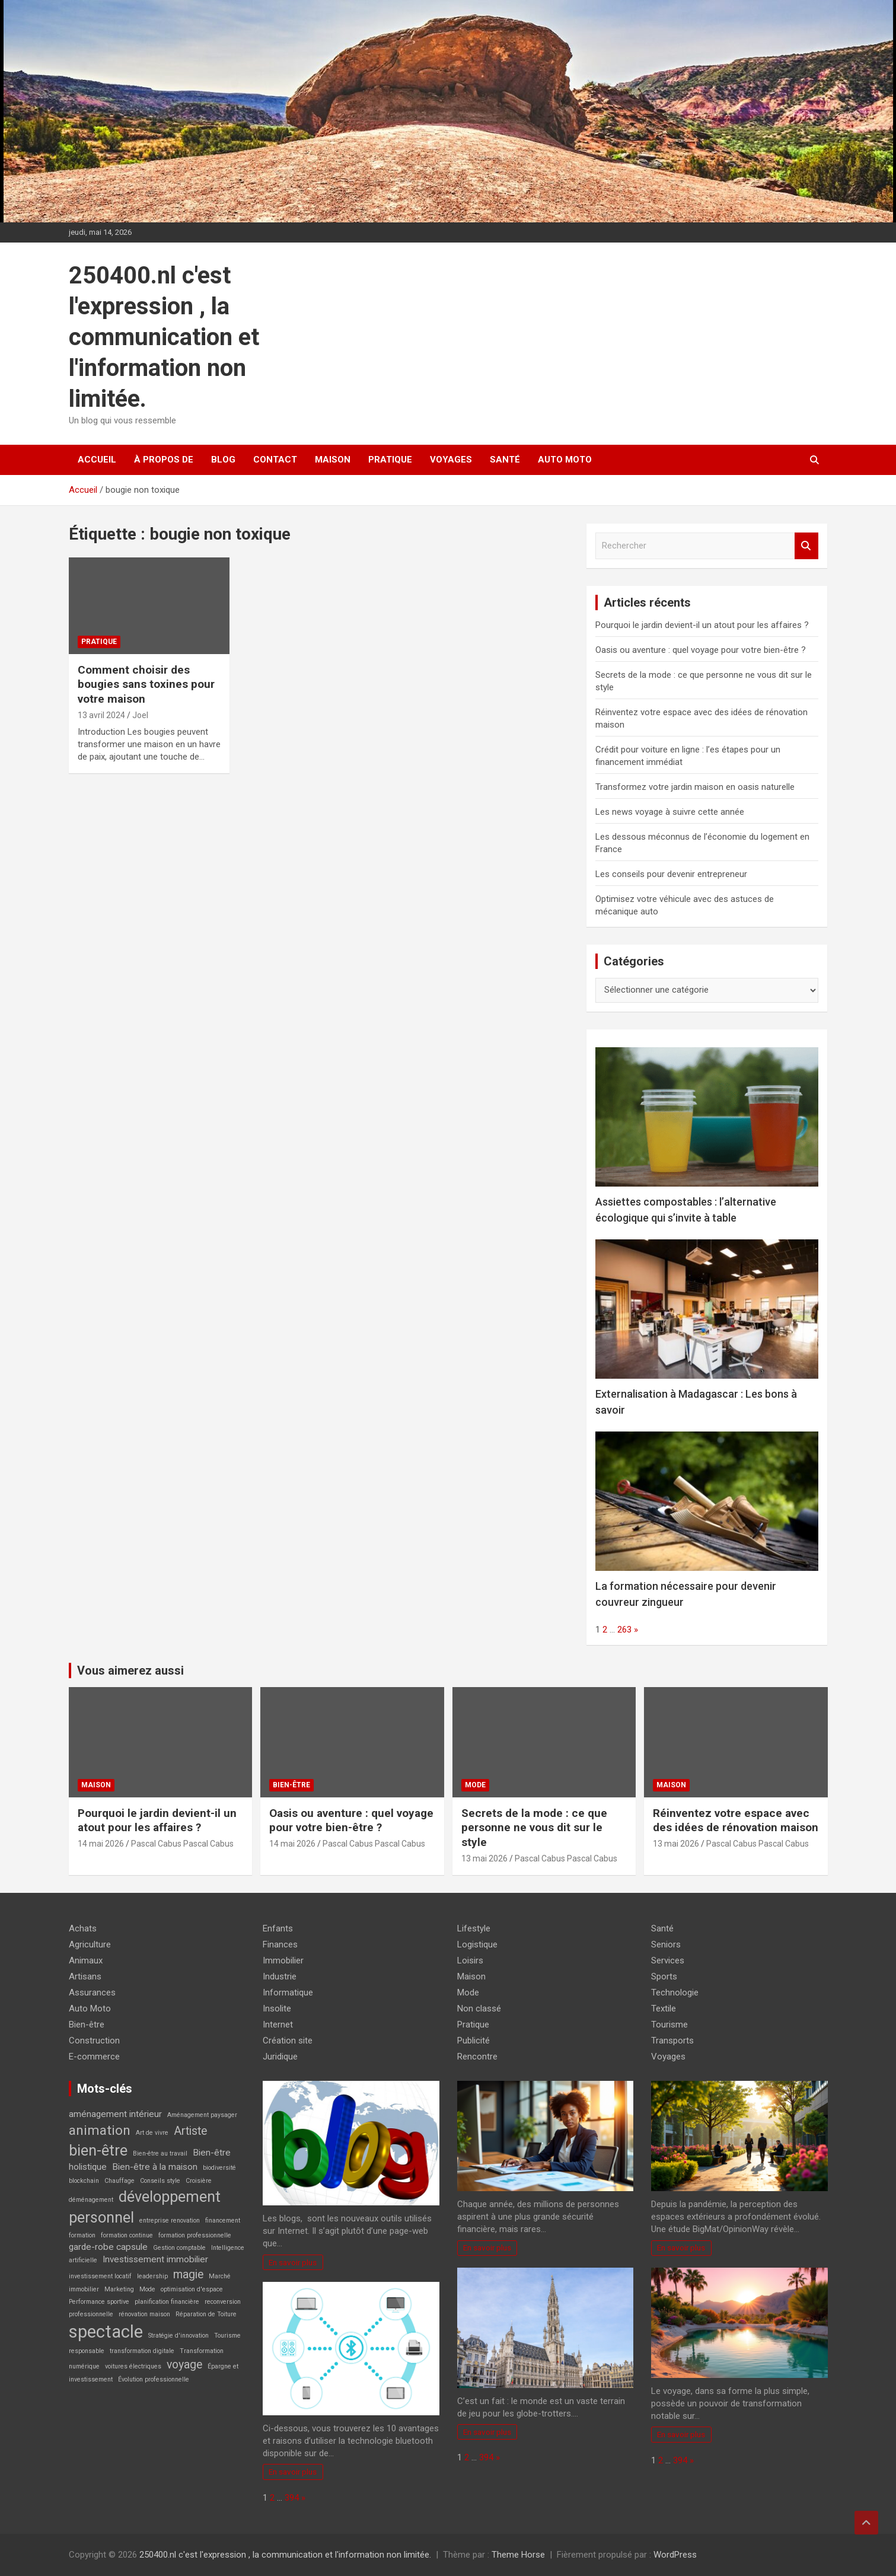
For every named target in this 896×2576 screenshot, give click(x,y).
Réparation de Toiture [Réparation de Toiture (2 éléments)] (206, 2314)
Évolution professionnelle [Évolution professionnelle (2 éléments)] (153, 2379)
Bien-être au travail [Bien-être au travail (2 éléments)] (160, 2153)
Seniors (666, 1944)
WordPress (675, 2554)
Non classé (479, 2008)
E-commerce (94, 2056)
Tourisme (669, 2024)
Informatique (288, 1992)
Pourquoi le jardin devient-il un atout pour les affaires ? (702, 625)
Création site (288, 2040)
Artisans (85, 1976)
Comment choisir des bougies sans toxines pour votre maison (146, 684)
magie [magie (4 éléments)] (188, 2274)
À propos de (163, 459)
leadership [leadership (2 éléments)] (152, 2276)
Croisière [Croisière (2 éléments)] (199, 2181)
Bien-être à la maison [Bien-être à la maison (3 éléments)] (154, 2166)
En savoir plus (293, 2262)
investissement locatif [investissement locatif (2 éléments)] (100, 2276)
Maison (332, 459)
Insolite (277, 2008)
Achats (83, 1928)
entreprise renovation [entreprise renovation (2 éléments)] (169, 2220)
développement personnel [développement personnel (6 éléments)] (145, 2207)
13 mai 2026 (484, 1858)
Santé (505, 459)
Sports (664, 1976)
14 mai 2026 (101, 1843)
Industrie (279, 1976)
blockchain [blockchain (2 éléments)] (84, 2181)
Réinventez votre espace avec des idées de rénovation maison (735, 1820)
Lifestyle (473, 1928)
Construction (94, 2040)
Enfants (278, 1928)
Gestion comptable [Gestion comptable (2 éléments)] (179, 2248)
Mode (475, 1785)
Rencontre (477, 2056)
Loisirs (470, 1960)
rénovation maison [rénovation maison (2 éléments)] (144, 2314)
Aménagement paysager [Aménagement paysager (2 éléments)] (202, 2115)
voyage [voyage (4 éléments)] (184, 2364)
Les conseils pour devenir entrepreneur (671, 874)
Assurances (92, 1992)
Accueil (97, 459)
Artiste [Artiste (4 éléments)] (190, 2131)
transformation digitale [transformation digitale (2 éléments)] (142, 2351)
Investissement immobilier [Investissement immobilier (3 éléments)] (155, 2259)
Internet (278, 2024)
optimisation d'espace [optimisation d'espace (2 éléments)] (192, 2289)
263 (624, 1629)
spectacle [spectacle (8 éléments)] (106, 2332)
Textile (663, 2008)
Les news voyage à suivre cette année (669, 811)
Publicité (473, 2040)
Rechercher (806, 546)
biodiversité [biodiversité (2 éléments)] (219, 2168)
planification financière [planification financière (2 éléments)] (167, 2302)
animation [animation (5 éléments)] (99, 2130)
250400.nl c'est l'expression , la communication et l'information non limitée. (164, 337)
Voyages (451, 459)
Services (667, 1960)
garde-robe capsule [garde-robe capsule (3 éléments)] (108, 2247)
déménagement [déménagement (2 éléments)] (91, 2200)
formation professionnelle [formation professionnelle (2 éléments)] (194, 2235)
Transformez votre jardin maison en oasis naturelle (695, 787)
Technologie (675, 1992)
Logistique (477, 1944)
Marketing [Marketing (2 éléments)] (119, 2289)
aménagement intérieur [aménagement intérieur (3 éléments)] (115, 2114)
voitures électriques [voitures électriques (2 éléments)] (133, 2366)
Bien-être (291, 1785)
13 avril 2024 (101, 715)
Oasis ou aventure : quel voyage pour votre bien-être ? (700, 650)
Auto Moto (565, 459)
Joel (140, 715)
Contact (275, 459)
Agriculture (90, 1944)
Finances (280, 1944)
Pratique (390, 459)
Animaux (86, 1960)
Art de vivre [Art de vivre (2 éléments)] (152, 2133)
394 (292, 2497)
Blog (223, 459)
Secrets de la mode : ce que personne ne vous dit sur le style (534, 1827)
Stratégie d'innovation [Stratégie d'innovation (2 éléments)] (178, 2335)
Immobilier (283, 1960)
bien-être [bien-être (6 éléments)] (98, 2150)
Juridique (280, 2056)
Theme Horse (518, 2554)
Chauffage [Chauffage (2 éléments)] (119, 2181)
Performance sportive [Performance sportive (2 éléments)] (99, 2302)
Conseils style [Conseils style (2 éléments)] (160, 2181)
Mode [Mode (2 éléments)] (147, 2289)
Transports (672, 2040)
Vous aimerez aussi (130, 1670)
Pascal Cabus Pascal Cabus (182, 1843)
